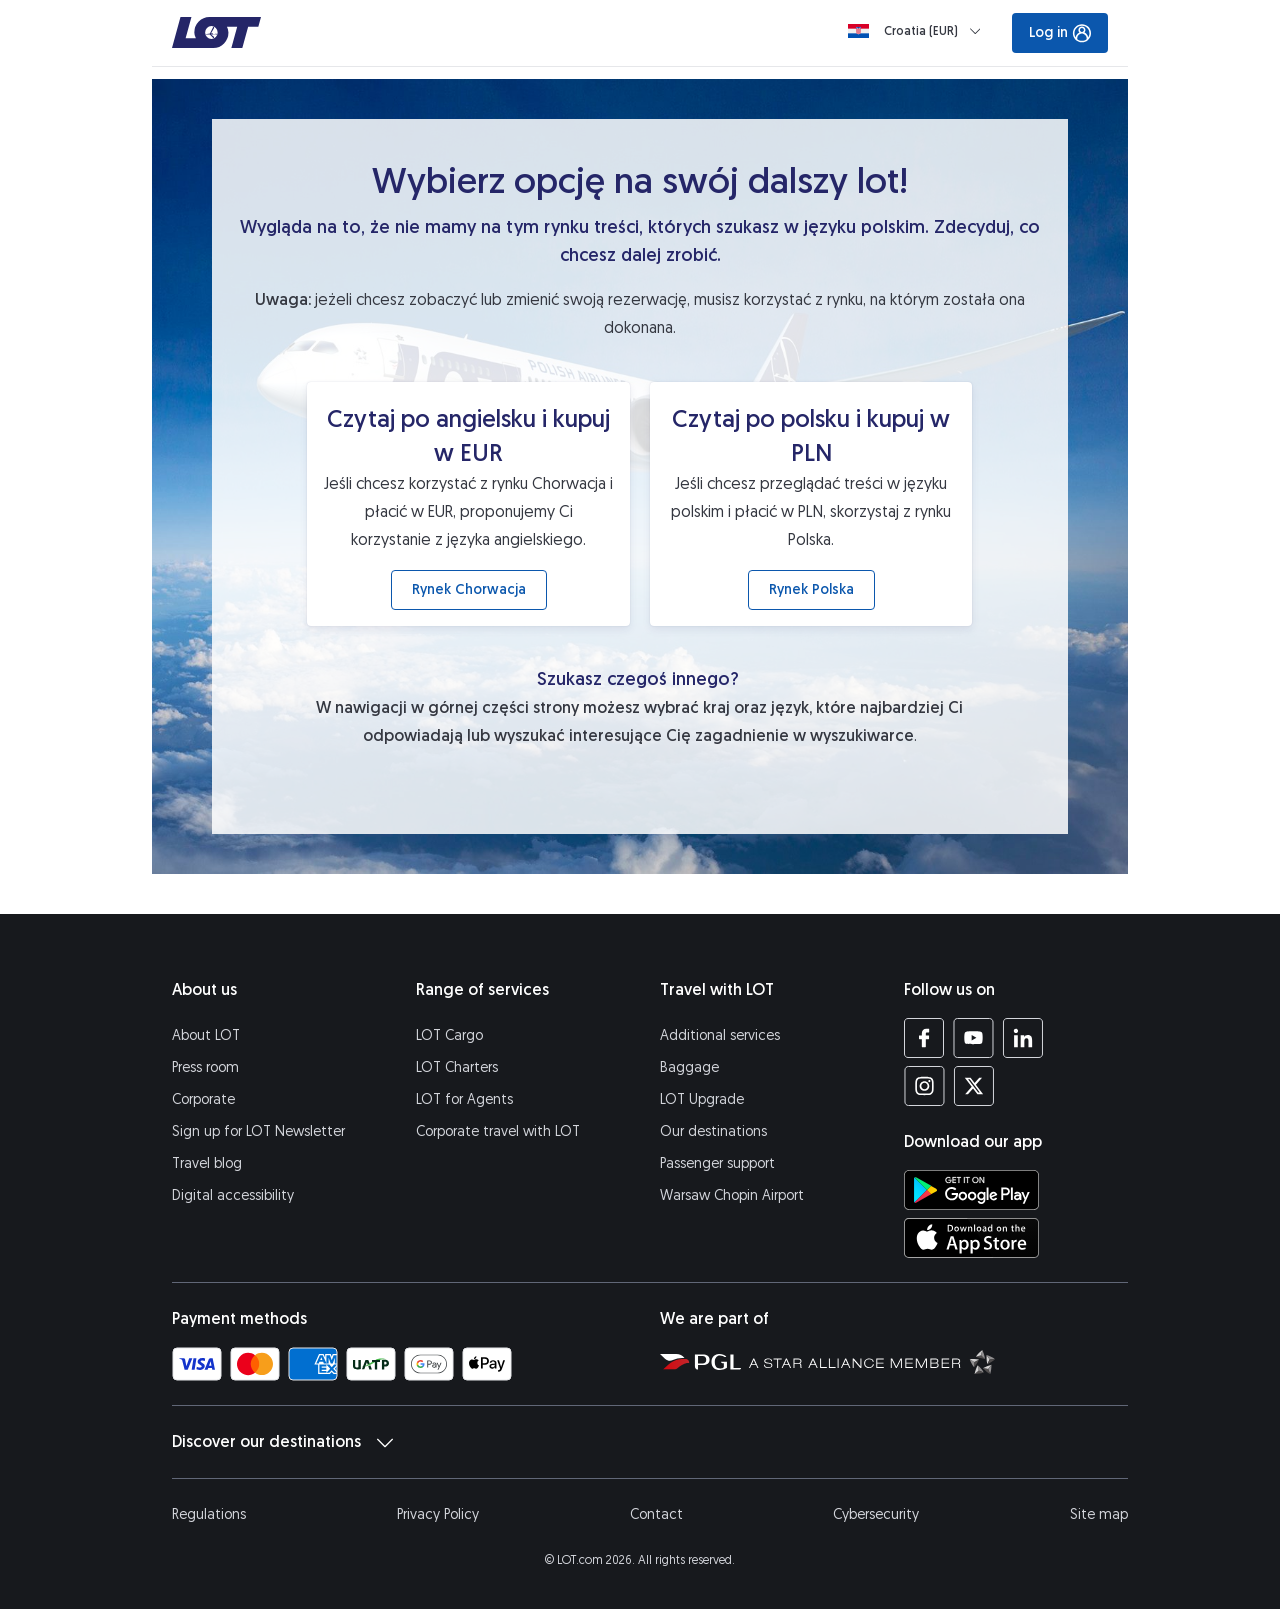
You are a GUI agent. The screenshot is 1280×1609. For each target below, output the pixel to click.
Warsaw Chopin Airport (732, 1195)
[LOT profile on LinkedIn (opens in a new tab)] (1022, 1038)
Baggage (689, 1067)
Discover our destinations (282, 1442)
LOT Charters (457, 1067)
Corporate (203, 1099)
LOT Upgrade (702, 1099)
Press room (205, 1067)
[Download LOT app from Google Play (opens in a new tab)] (971, 1190)
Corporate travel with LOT (498, 1131)
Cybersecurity (876, 1514)
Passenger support (717, 1163)
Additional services (720, 1035)
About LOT (206, 1035)
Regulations (209, 1514)
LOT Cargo (449, 1035)
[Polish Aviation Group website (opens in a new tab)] (700, 1361)
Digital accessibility (233, 1195)
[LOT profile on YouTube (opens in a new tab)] (973, 1038)
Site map (1099, 1514)
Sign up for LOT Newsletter (258, 1131)
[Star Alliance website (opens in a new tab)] (872, 1361)
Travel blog (207, 1163)
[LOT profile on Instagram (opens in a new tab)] (924, 1086)
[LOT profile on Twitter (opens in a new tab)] (973, 1086)
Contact (656, 1514)
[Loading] (918, 31)
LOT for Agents (464, 1099)
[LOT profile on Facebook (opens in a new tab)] (924, 1038)
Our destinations (713, 1131)
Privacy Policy (438, 1514)
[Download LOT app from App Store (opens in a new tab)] (971, 1238)
